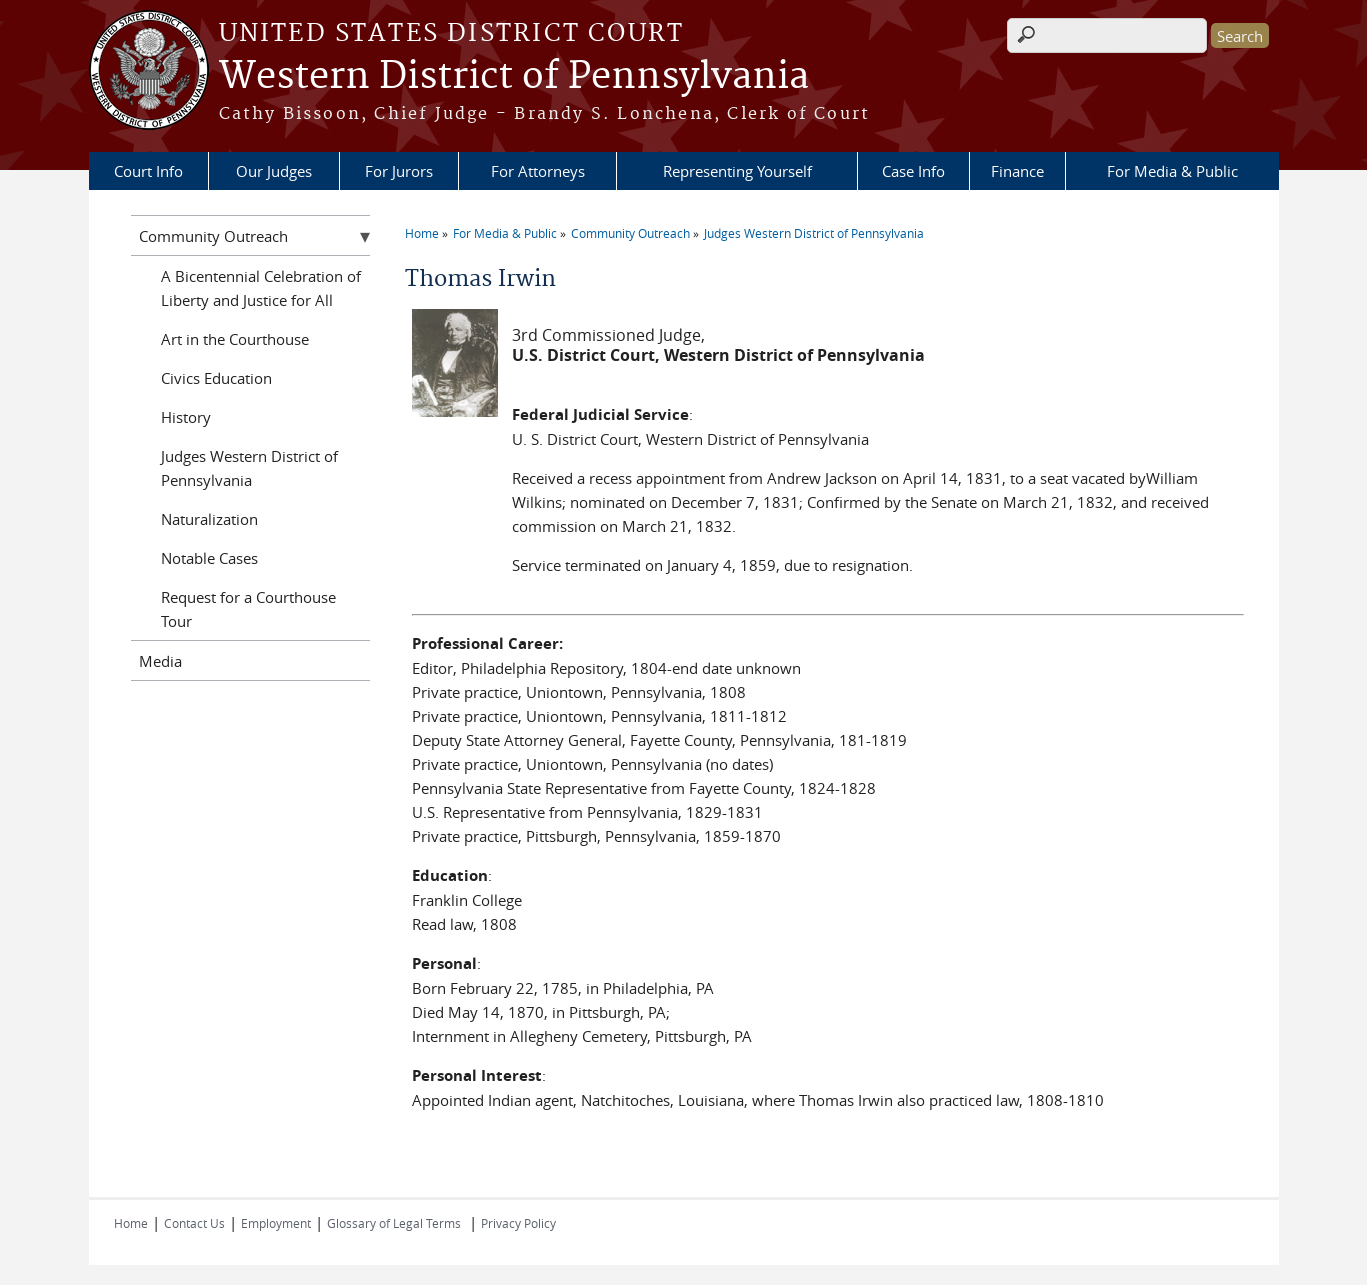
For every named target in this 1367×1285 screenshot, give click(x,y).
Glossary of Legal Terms (394, 1223)
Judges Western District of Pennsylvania (814, 233)
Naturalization (209, 519)
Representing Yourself (737, 171)
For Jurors (399, 171)
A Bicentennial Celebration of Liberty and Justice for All (261, 288)
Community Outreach (630, 233)
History (186, 417)
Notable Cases (209, 558)
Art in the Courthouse (235, 339)
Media (160, 661)
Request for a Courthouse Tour (248, 609)
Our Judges (274, 171)
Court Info (148, 171)
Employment (276, 1223)
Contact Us (194, 1223)
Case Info (913, 171)
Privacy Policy (518, 1223)
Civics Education (216, 378)
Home (422, 233)
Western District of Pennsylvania (514, 77)
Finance (1017, 171)
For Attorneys (538, 171)
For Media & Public (1172, 171)
